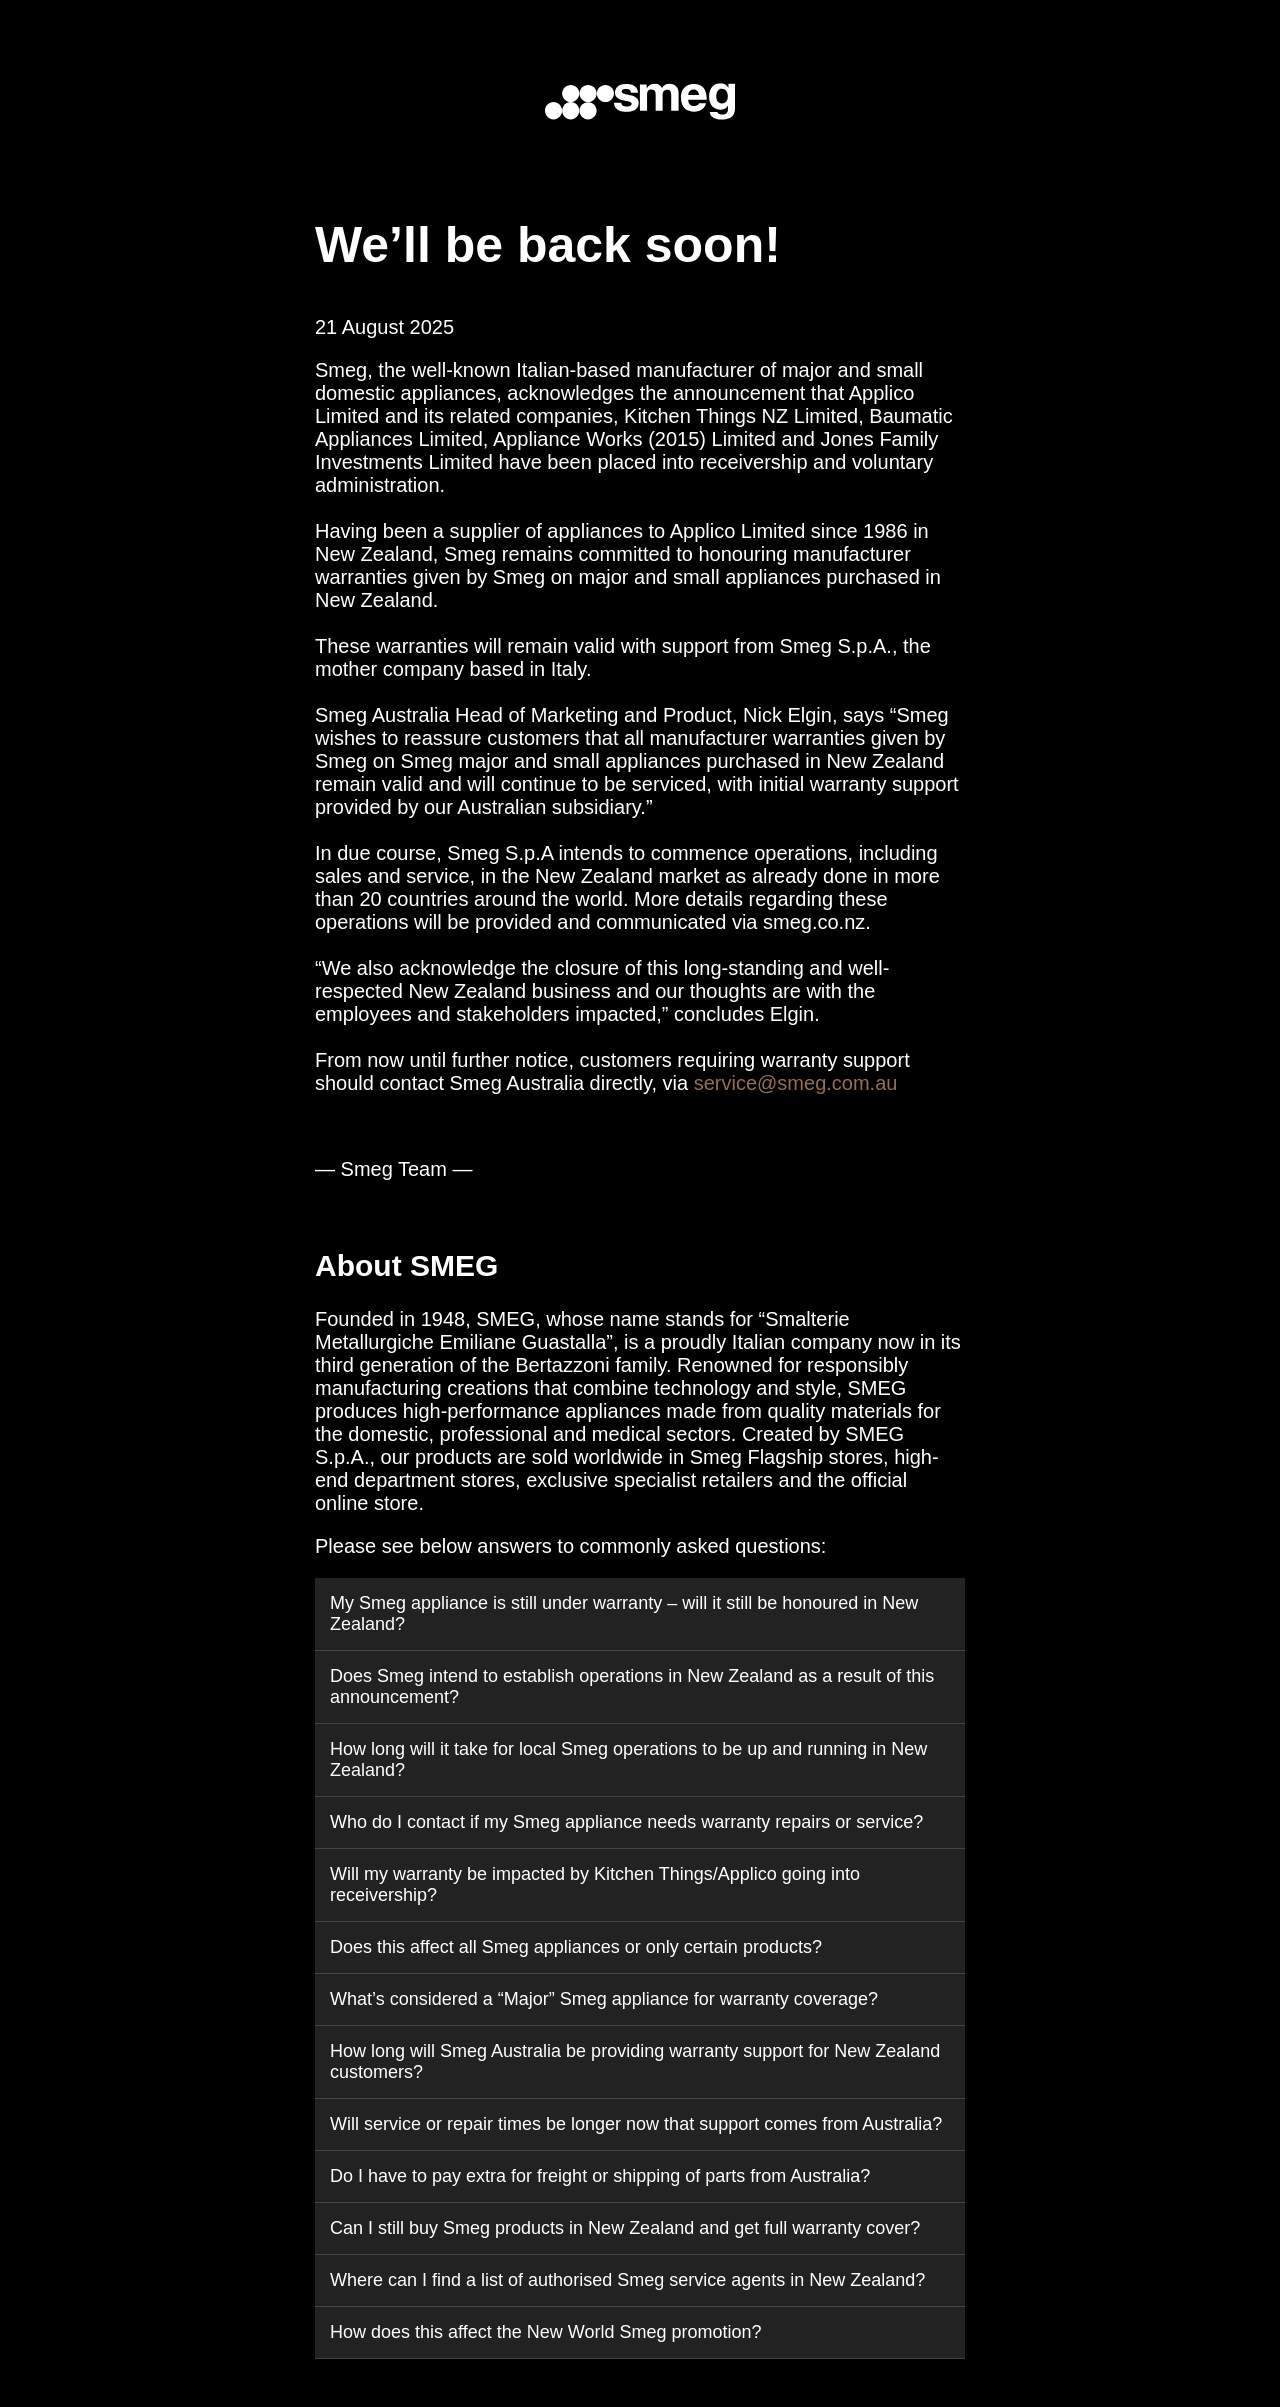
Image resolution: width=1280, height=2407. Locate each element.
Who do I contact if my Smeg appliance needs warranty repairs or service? (626, 1822)
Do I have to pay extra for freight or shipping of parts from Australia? (600, 2176)
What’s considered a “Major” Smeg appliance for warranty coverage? (604, 1999)
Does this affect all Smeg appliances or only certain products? (576, 1947)
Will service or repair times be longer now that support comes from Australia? (636, 2124)
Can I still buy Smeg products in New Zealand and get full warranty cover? (625, 2228)
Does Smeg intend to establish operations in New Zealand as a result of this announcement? (632, 1686)
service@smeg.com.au (796, 1083)
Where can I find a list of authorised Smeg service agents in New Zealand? (627, 2280)
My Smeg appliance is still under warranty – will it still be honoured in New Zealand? (624, 1613)
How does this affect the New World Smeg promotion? (546, 2332)
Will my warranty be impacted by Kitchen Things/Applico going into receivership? (595, 1884)
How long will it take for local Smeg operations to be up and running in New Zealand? (628, 1759)
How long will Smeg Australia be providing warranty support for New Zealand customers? (635, 2061)
